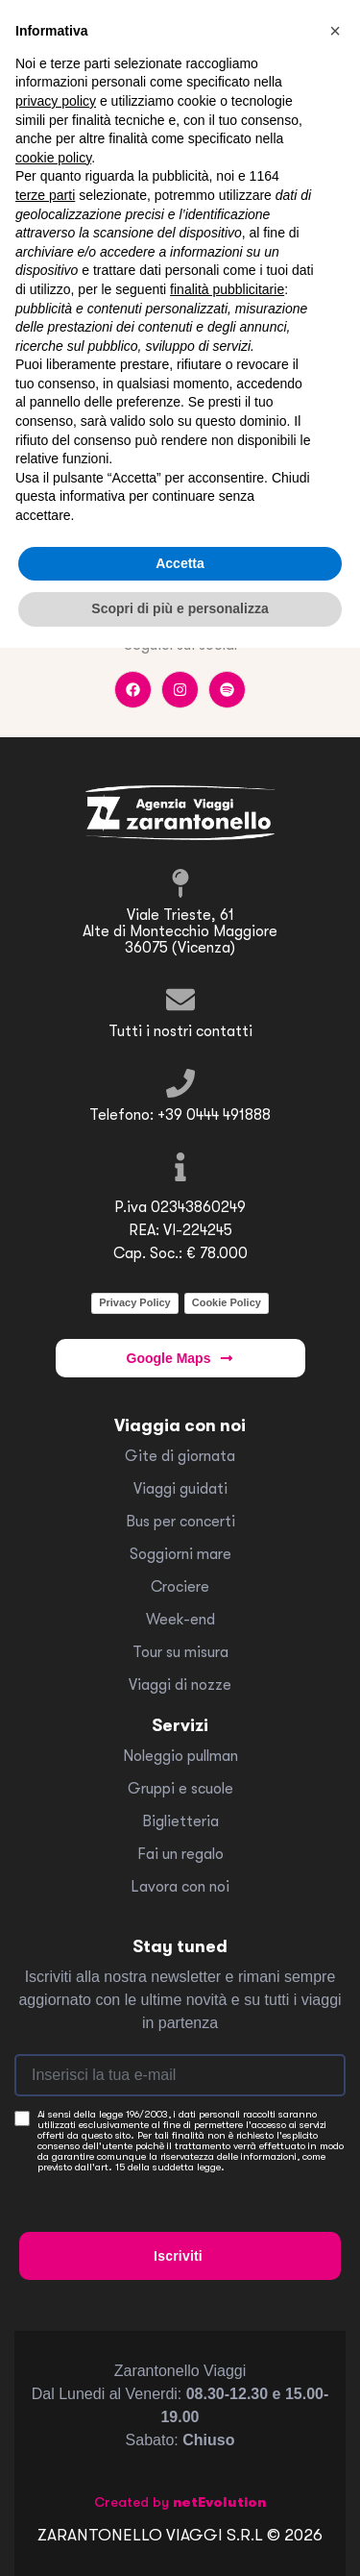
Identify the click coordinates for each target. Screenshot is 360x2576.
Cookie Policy (226, 1302)
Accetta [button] (180, 563)
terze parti (45, 195)
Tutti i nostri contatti (180, 1031)
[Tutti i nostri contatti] (180, 999)
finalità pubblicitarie (227, 289)
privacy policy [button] (55, 101)
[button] (335, 30)
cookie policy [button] (53, 157)
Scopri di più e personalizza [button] (179, 608)
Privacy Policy (135, 1302)
